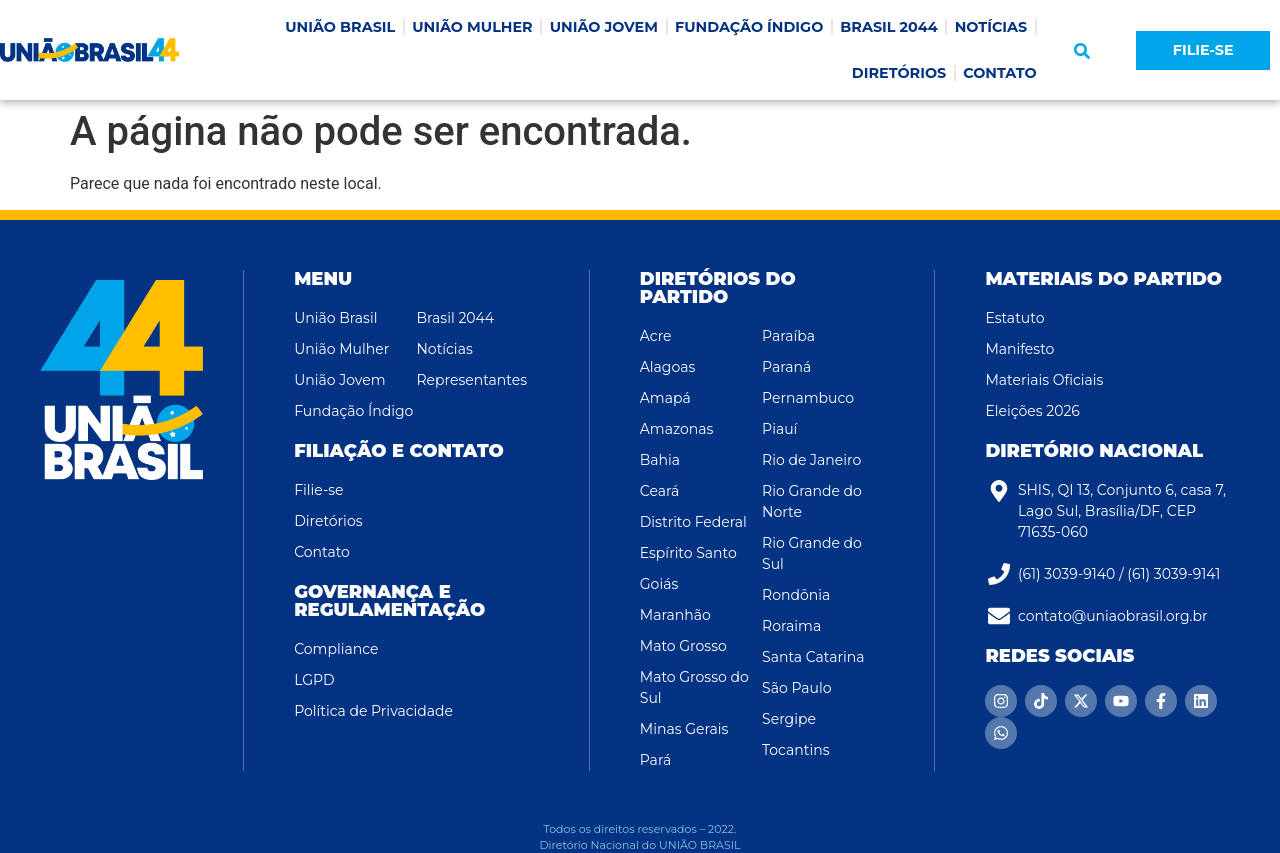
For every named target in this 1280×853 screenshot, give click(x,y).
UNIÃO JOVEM (604, 27)
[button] (1082, 51)
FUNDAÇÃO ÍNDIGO (749, 27)
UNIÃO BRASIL (340, 27)
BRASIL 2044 (888, 27)
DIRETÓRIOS (899, 73)
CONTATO (1000, 73)
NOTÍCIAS (991, 27)
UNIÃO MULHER (472, 27)
